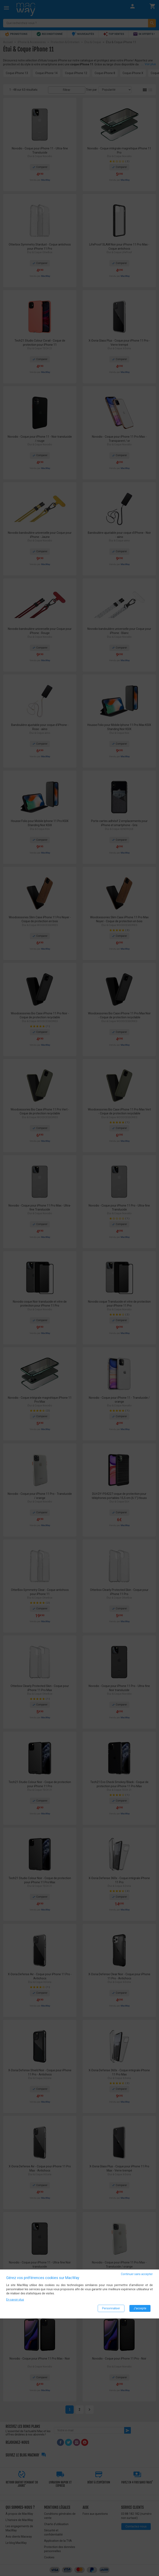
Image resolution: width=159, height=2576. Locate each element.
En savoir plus (15, 2299)
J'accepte (140, 2308)
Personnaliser (111, 2308)
